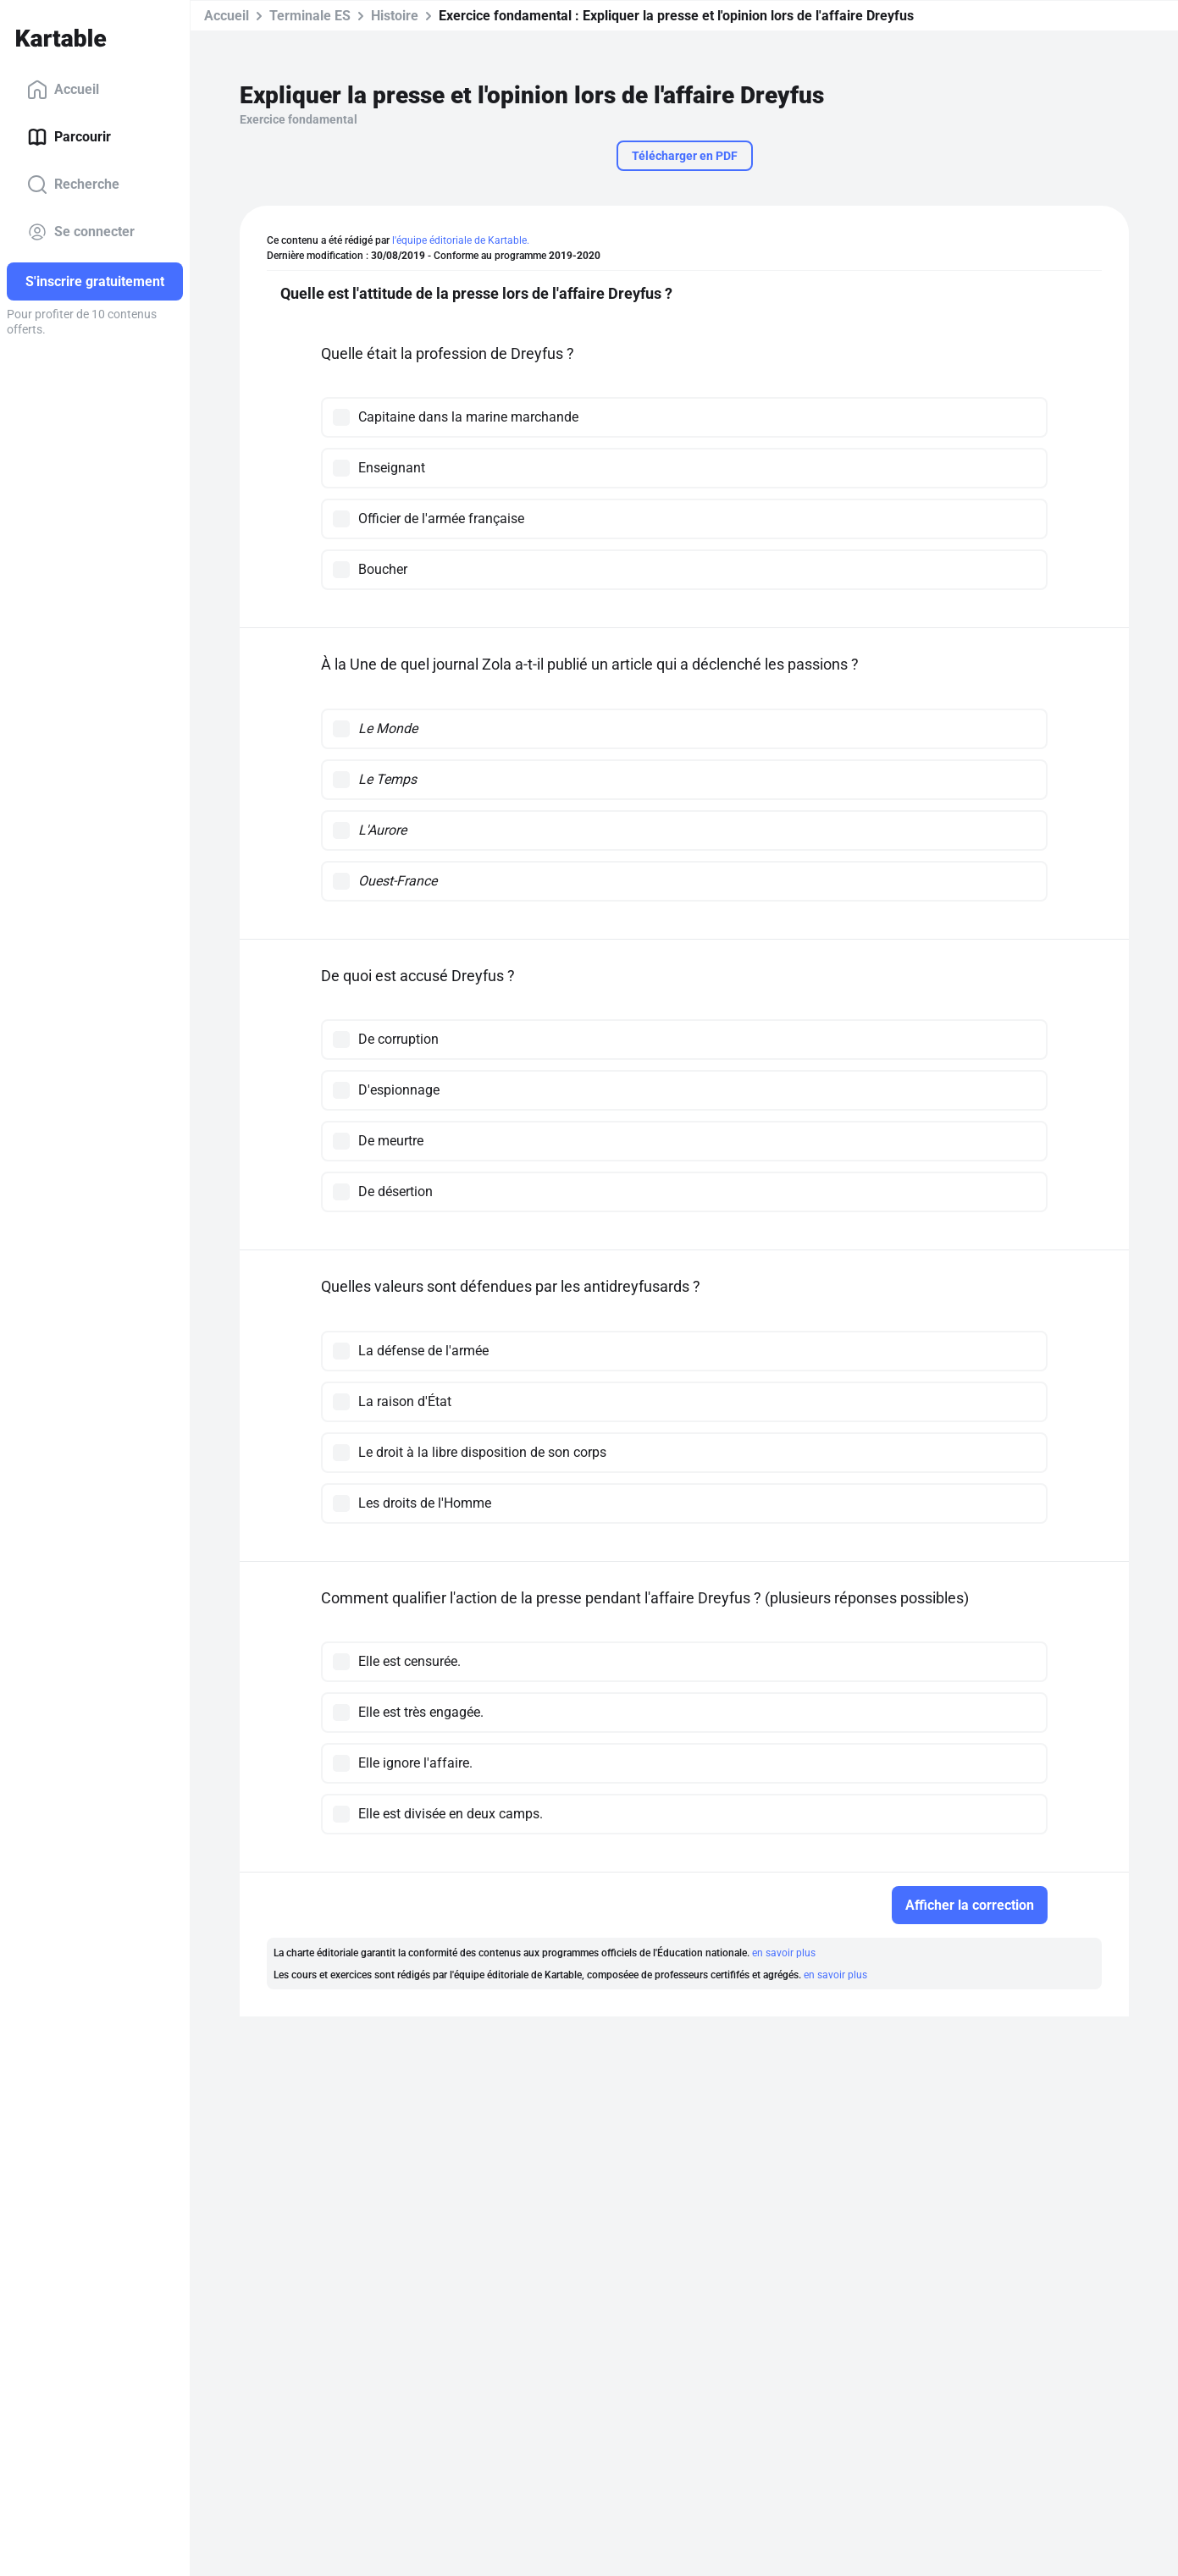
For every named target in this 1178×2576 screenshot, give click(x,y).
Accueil (63, 90)
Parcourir (69, 137)
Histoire (394, 16)
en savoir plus (784, 1953)
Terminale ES (310, 16)
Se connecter (81, 232)
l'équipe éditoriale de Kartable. (460, 240)
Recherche (73, 184)
